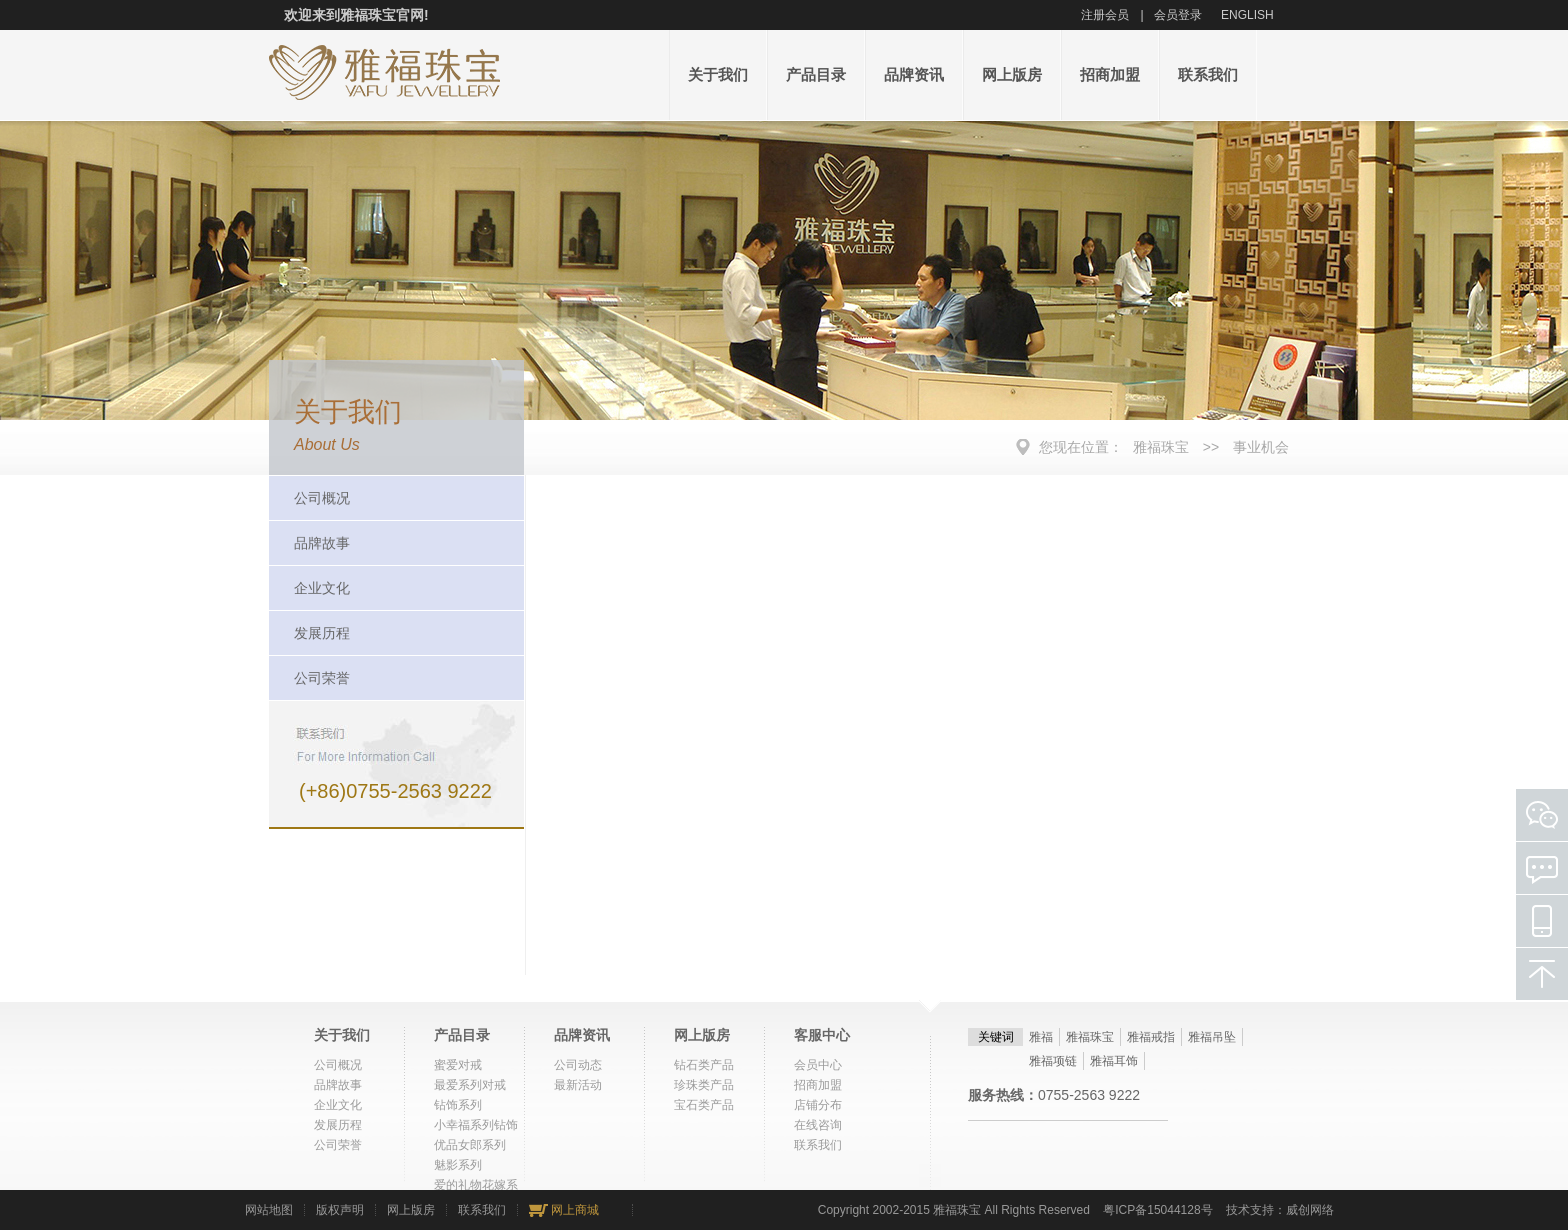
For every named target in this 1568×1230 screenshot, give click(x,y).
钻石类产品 (704, 1065)
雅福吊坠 (1212, 1037)
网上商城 (575, 1210)
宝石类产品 (704, 1105)
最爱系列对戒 (470, 1085)
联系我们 (1208, 74)
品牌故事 (322, 543)
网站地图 (269, 1210)
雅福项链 (1053, 1061)
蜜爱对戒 (458, 1065)
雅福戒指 (1151, 1037)
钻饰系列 (458, 1105)
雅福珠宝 (1161, 447)
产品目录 (816, 74)
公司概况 (322, 498)
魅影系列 (458, 1165)
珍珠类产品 (704, 1085)
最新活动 (578, 1085)
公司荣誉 (322, 678)
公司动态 (578, 1065)
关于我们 (718, 74)
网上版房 (1012, 74)
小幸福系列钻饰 (476, 1125)
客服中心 (822, 1035)
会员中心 (818, 1065)
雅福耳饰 (1114, 1061)
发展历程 (322, 633)
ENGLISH (1247, 15)
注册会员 (1105, 15)
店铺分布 (818, 1105)
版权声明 (340, 1210)
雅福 (1041, 1037)
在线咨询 (818, 1125)
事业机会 (1261, 447)
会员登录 (1178, 15)
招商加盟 (1110, 74)
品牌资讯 (914, 74)
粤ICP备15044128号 (1157, 1210)
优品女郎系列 (470, 1145)
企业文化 (322, 588)
